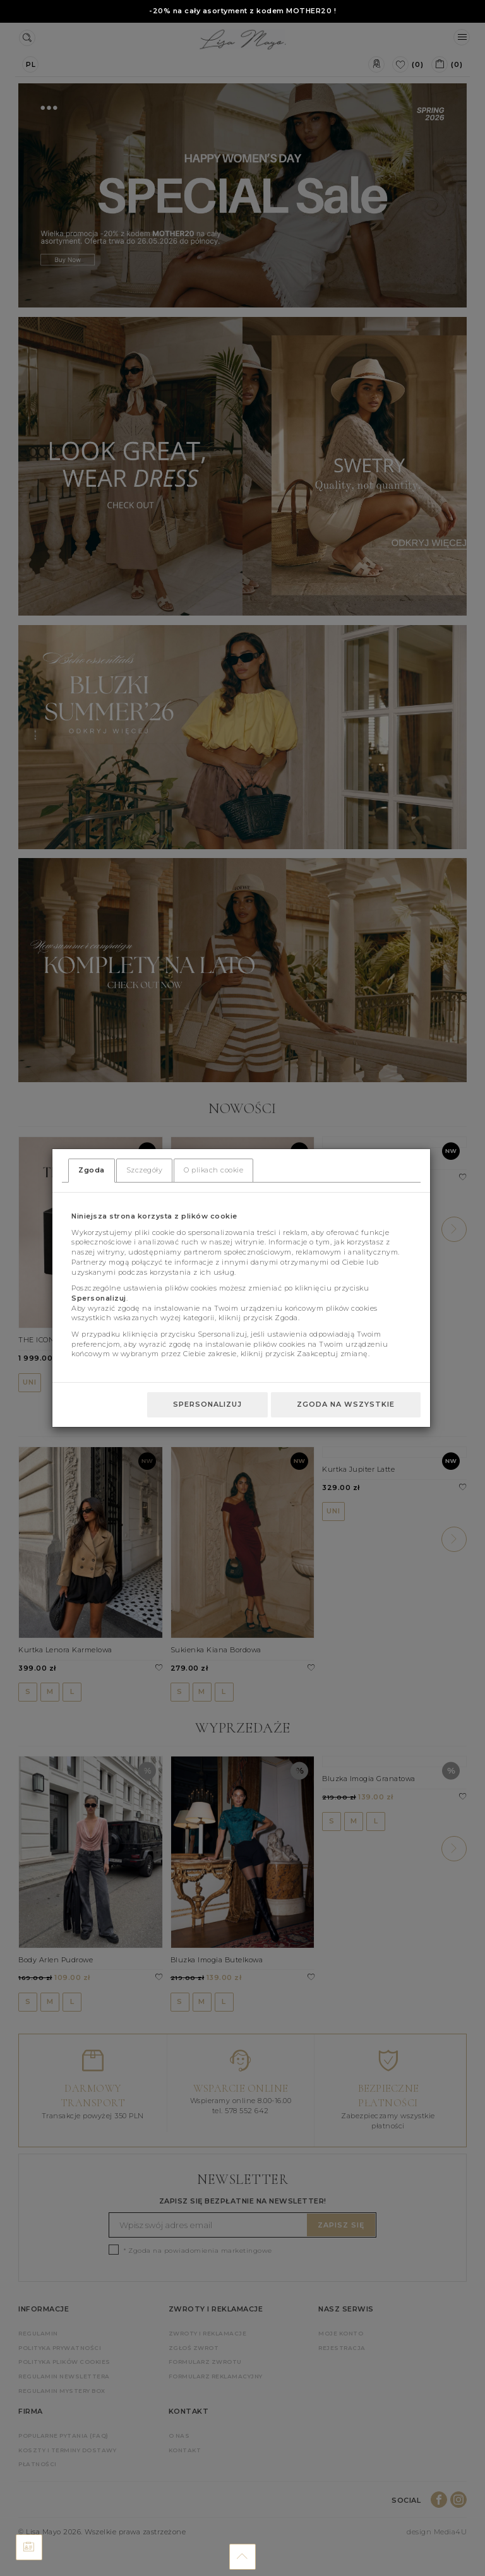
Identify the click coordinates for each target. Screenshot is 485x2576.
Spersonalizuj (207, 1404)
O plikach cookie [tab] (213, 1170)
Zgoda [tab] (91, 1170)
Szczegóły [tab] (144, 1170)
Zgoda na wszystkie (346, 1404)
